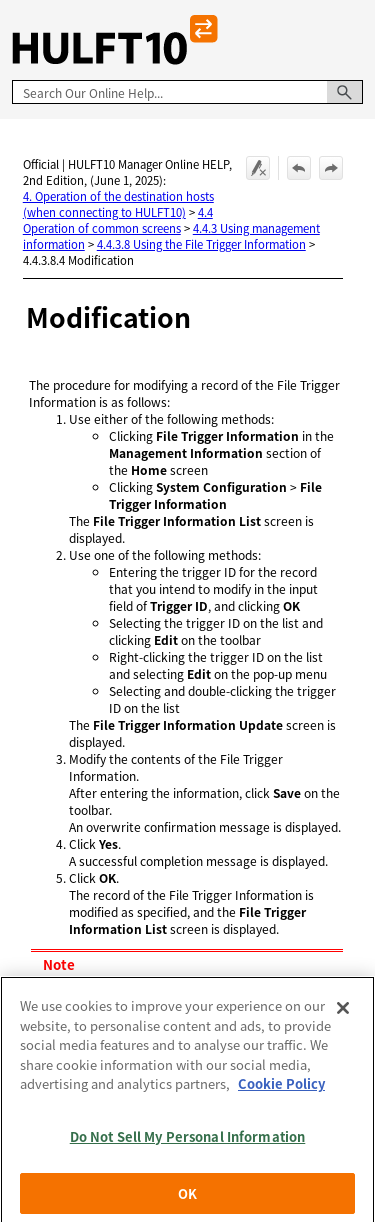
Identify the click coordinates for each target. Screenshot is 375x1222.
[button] (345, 92)
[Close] (343, 1017)
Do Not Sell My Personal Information (188, 1145)
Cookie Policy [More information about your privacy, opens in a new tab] (281, 1092)
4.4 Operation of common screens (118, 220)
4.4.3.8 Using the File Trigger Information (201, 244)
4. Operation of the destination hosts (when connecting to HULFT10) (118, 204)
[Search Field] (187, 92)
